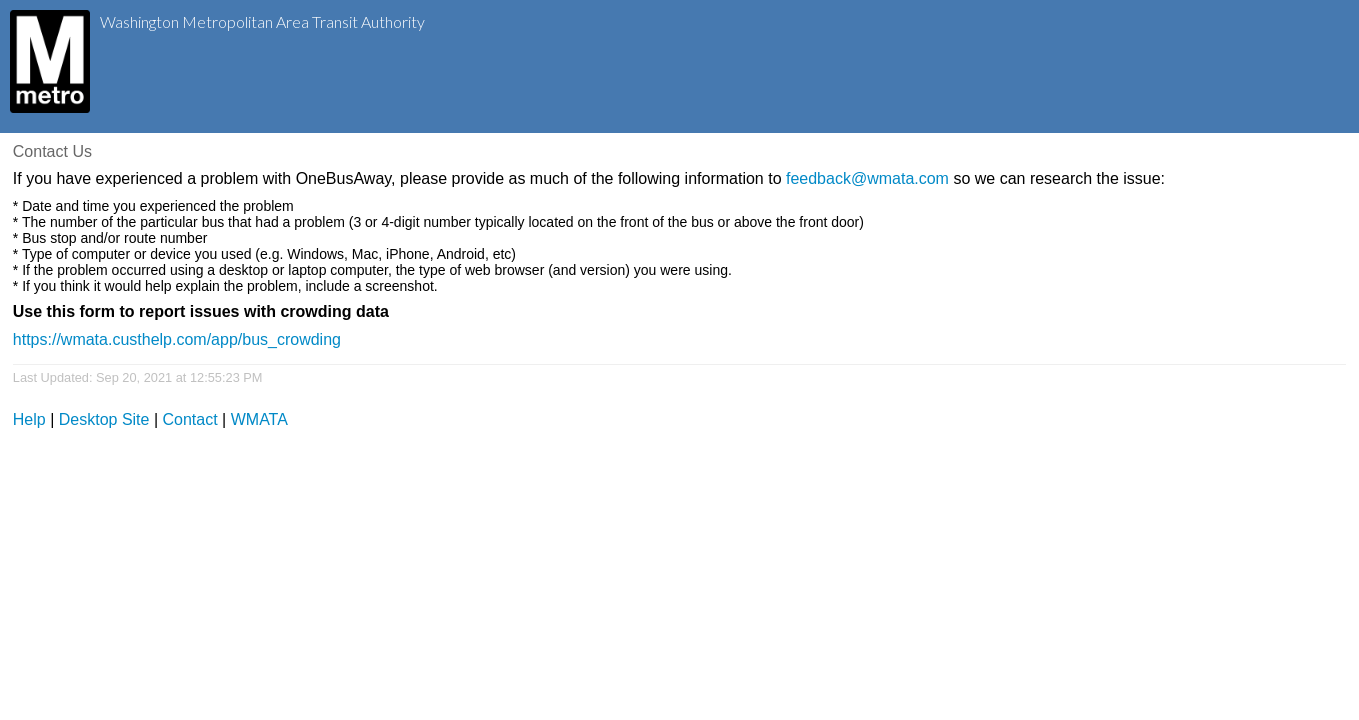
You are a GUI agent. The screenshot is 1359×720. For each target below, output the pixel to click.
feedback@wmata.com (867, 178)
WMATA (259, 419)
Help (29, 419)
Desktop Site (104, 419)
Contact (190, 419)
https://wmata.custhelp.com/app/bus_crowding (177, 339)
